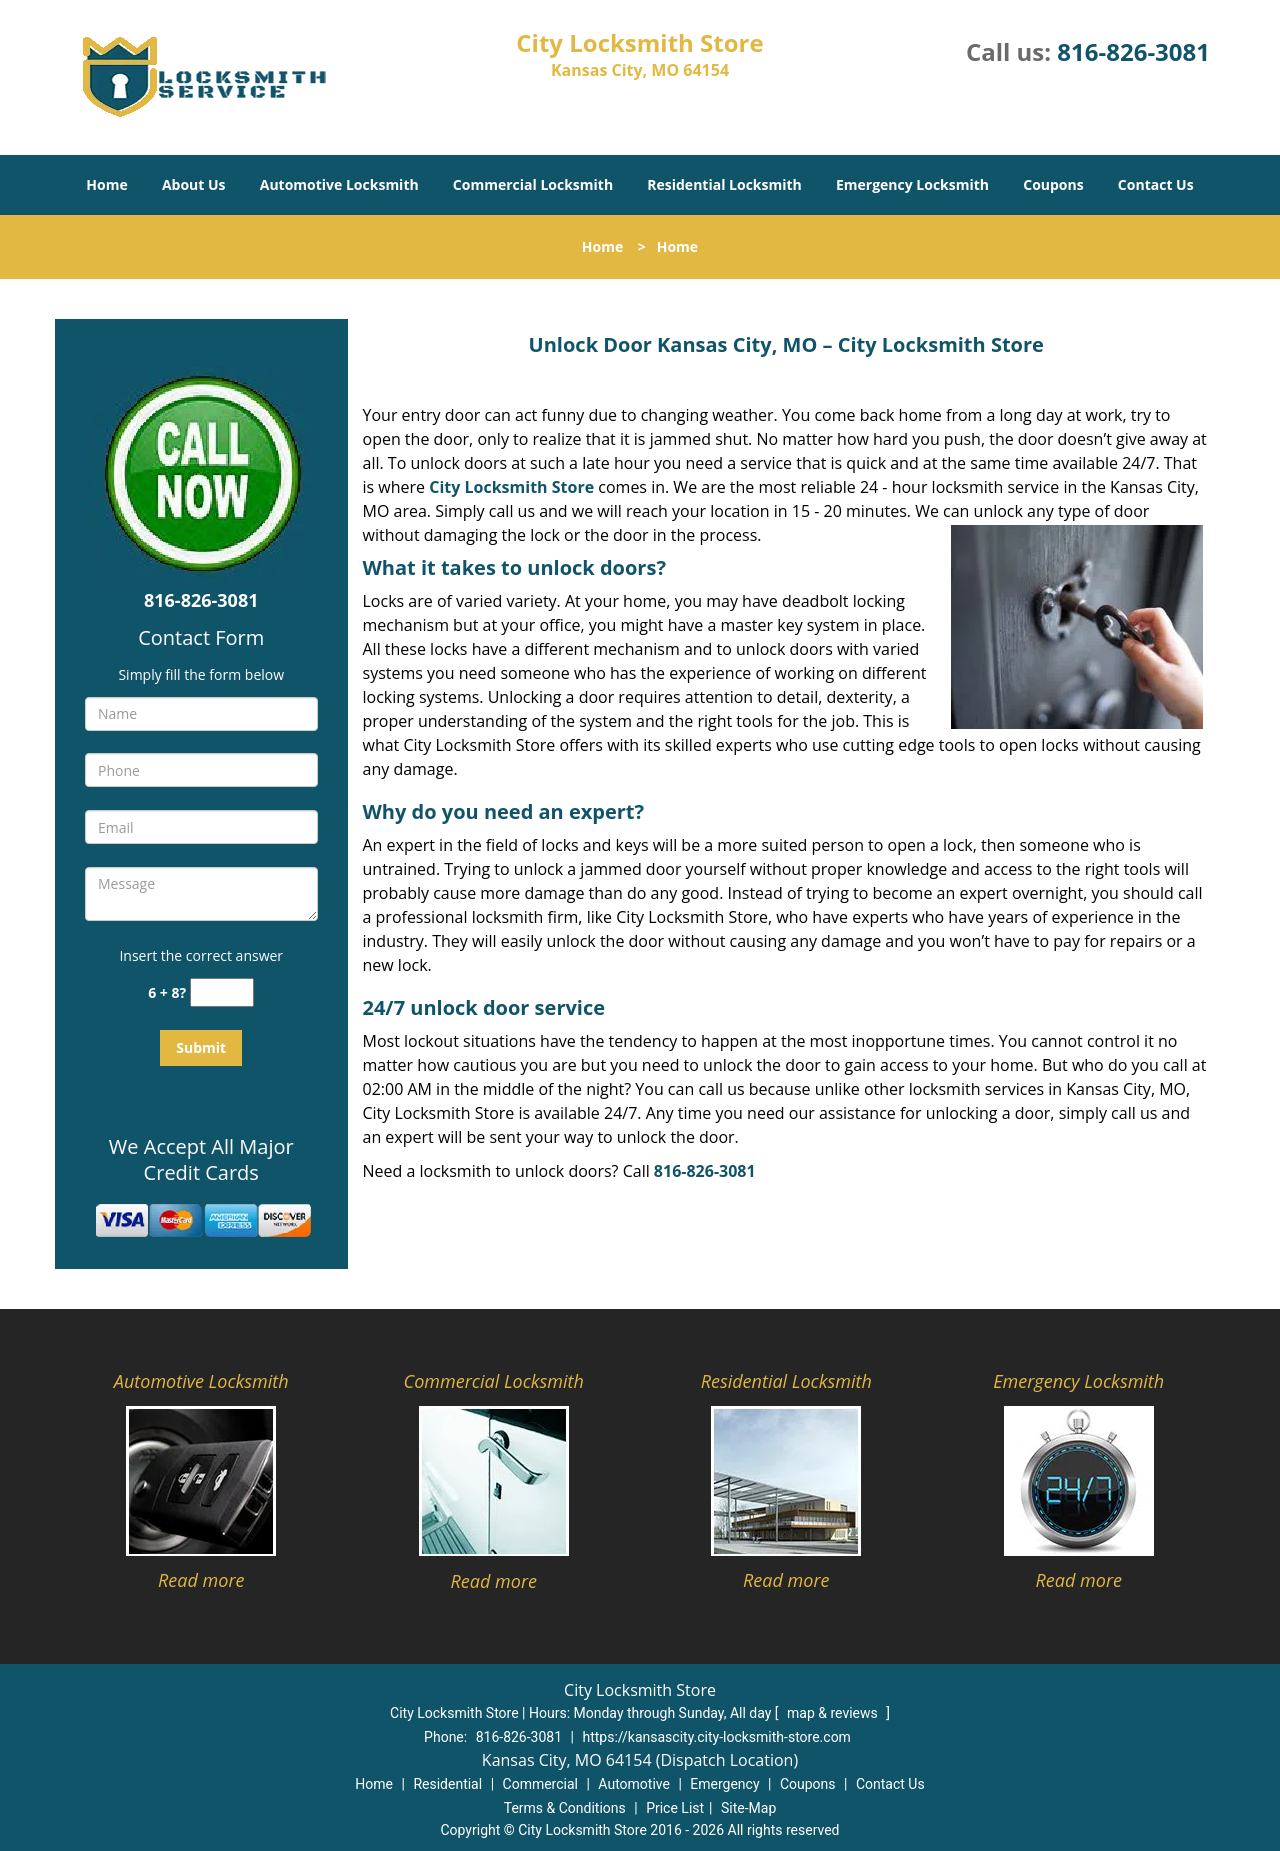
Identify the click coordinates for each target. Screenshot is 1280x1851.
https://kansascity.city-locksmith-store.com (716, 1737)
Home (106, 184)
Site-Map (748, 1808)
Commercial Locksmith (533, 184)
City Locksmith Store (511, 487)
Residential (447, 1784)
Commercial (540, 1784)
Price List (675, 1808)
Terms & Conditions (565, 1808)
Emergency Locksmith (912, 184)
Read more (201, 1580)
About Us (194, 184)
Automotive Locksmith (339, 184)
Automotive (634, 1784)
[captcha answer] (222, 992)
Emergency (724, 1784)
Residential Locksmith (724, 184)
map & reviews (834, 1713)
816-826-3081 (1133, 51)
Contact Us (1156, 184)
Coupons (1053, 184)
